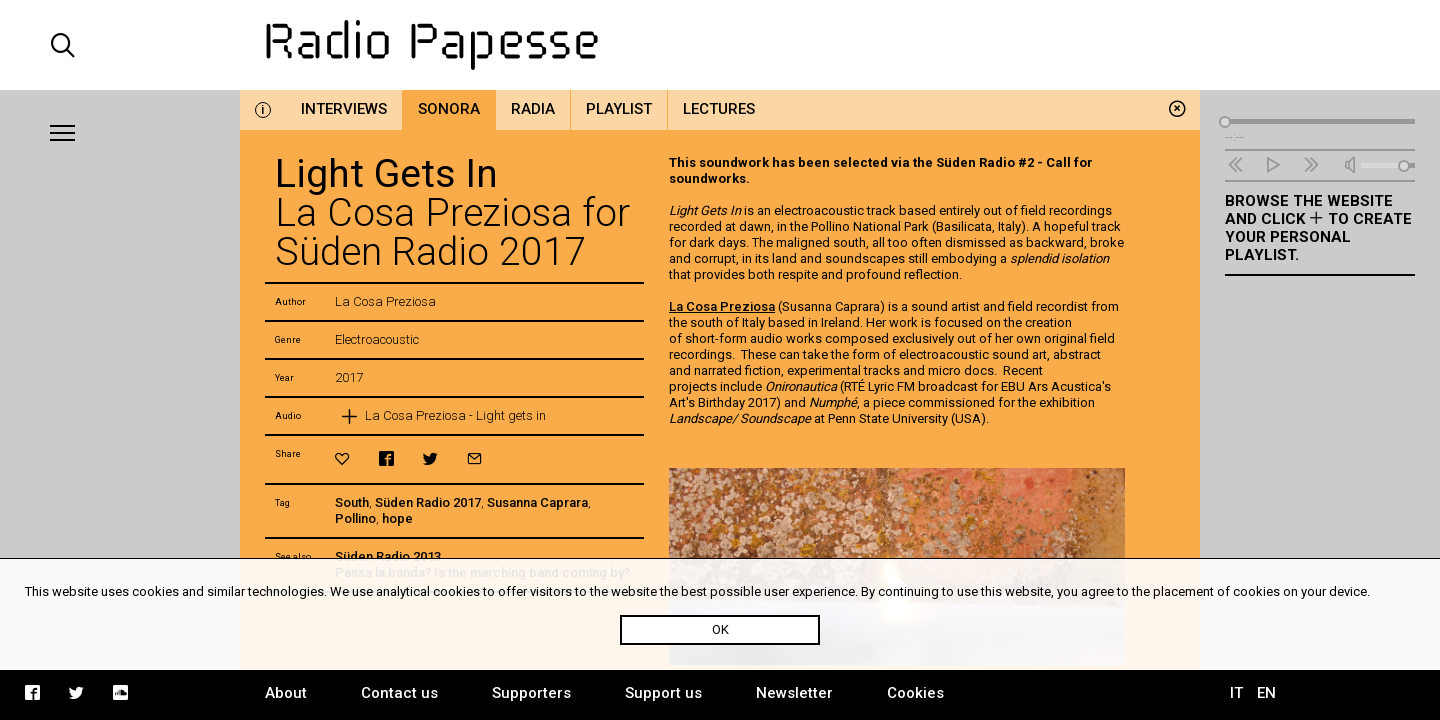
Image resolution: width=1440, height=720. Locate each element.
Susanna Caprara (537, 502)
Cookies (915, 693)
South (352, 502)
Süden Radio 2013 (388, 556)
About (286, 693)
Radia (533, 109)
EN (1266, 693)
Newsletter (794, 693)
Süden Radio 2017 (428, 502)
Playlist (619, 109)
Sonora (449, 109)
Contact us (399, 693)
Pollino (355, 518)
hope (397, 518)
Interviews (344, 109)
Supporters (531, 693)
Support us (663, 693)
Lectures (719, 109)
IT (1236, 693)
